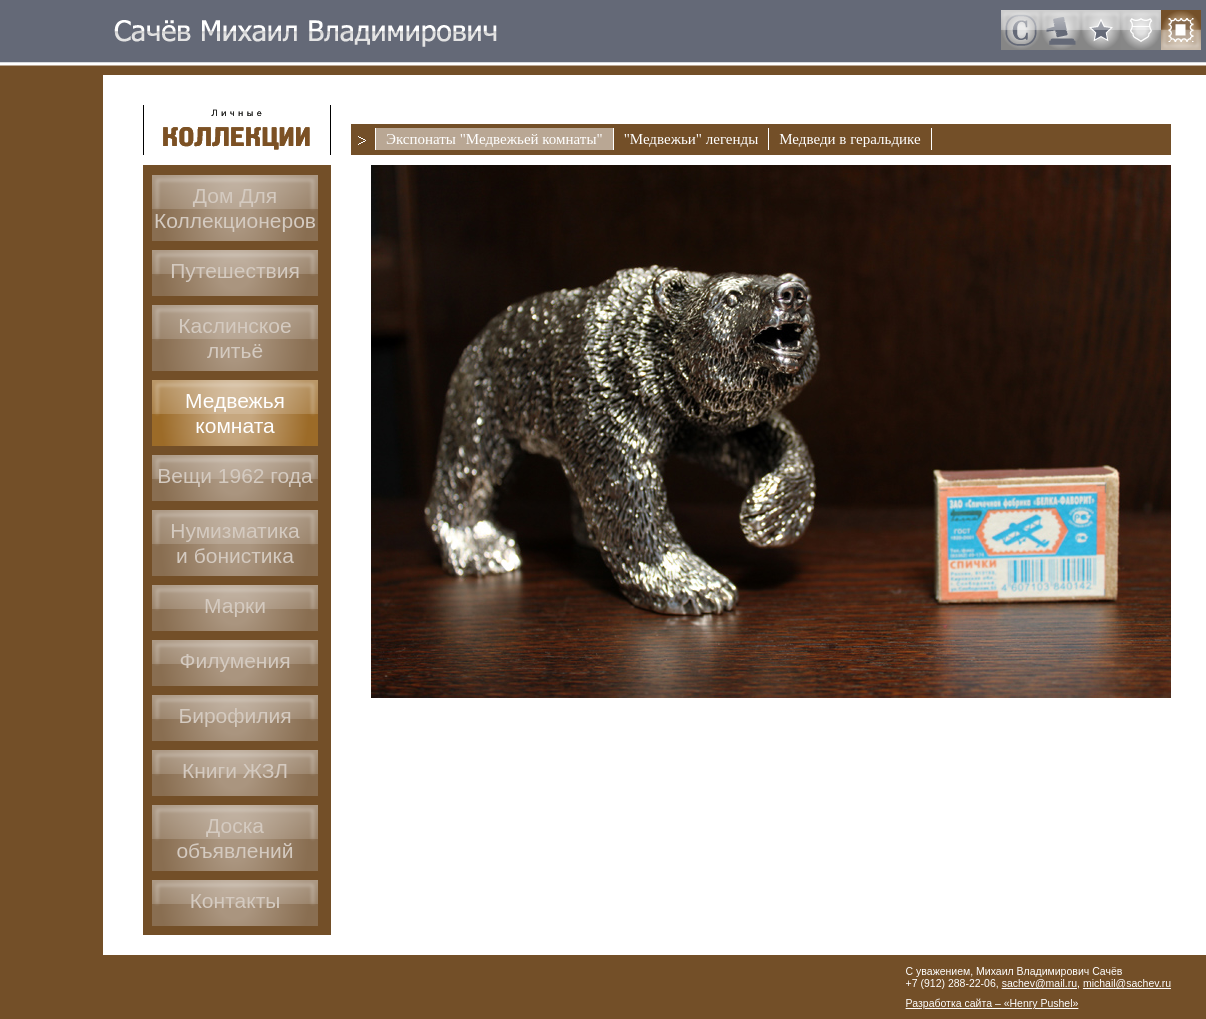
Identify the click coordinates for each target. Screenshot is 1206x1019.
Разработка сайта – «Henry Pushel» (992, 1003)
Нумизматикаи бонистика (235, 543)
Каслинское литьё (234, 338)
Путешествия (235, 270)
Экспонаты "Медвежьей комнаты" (494, 139)
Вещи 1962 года (234, 475)
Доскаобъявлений (234, 838)
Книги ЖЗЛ (235, 770)
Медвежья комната (235, 413)
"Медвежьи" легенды (691, 139)
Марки (235, 605)
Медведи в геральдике (849, 139)
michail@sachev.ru (1127, 983)
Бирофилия (234, 715)
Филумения (234, 660)
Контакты (235, 900)
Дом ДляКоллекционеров (235, 208)
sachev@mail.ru (1039, 983)
